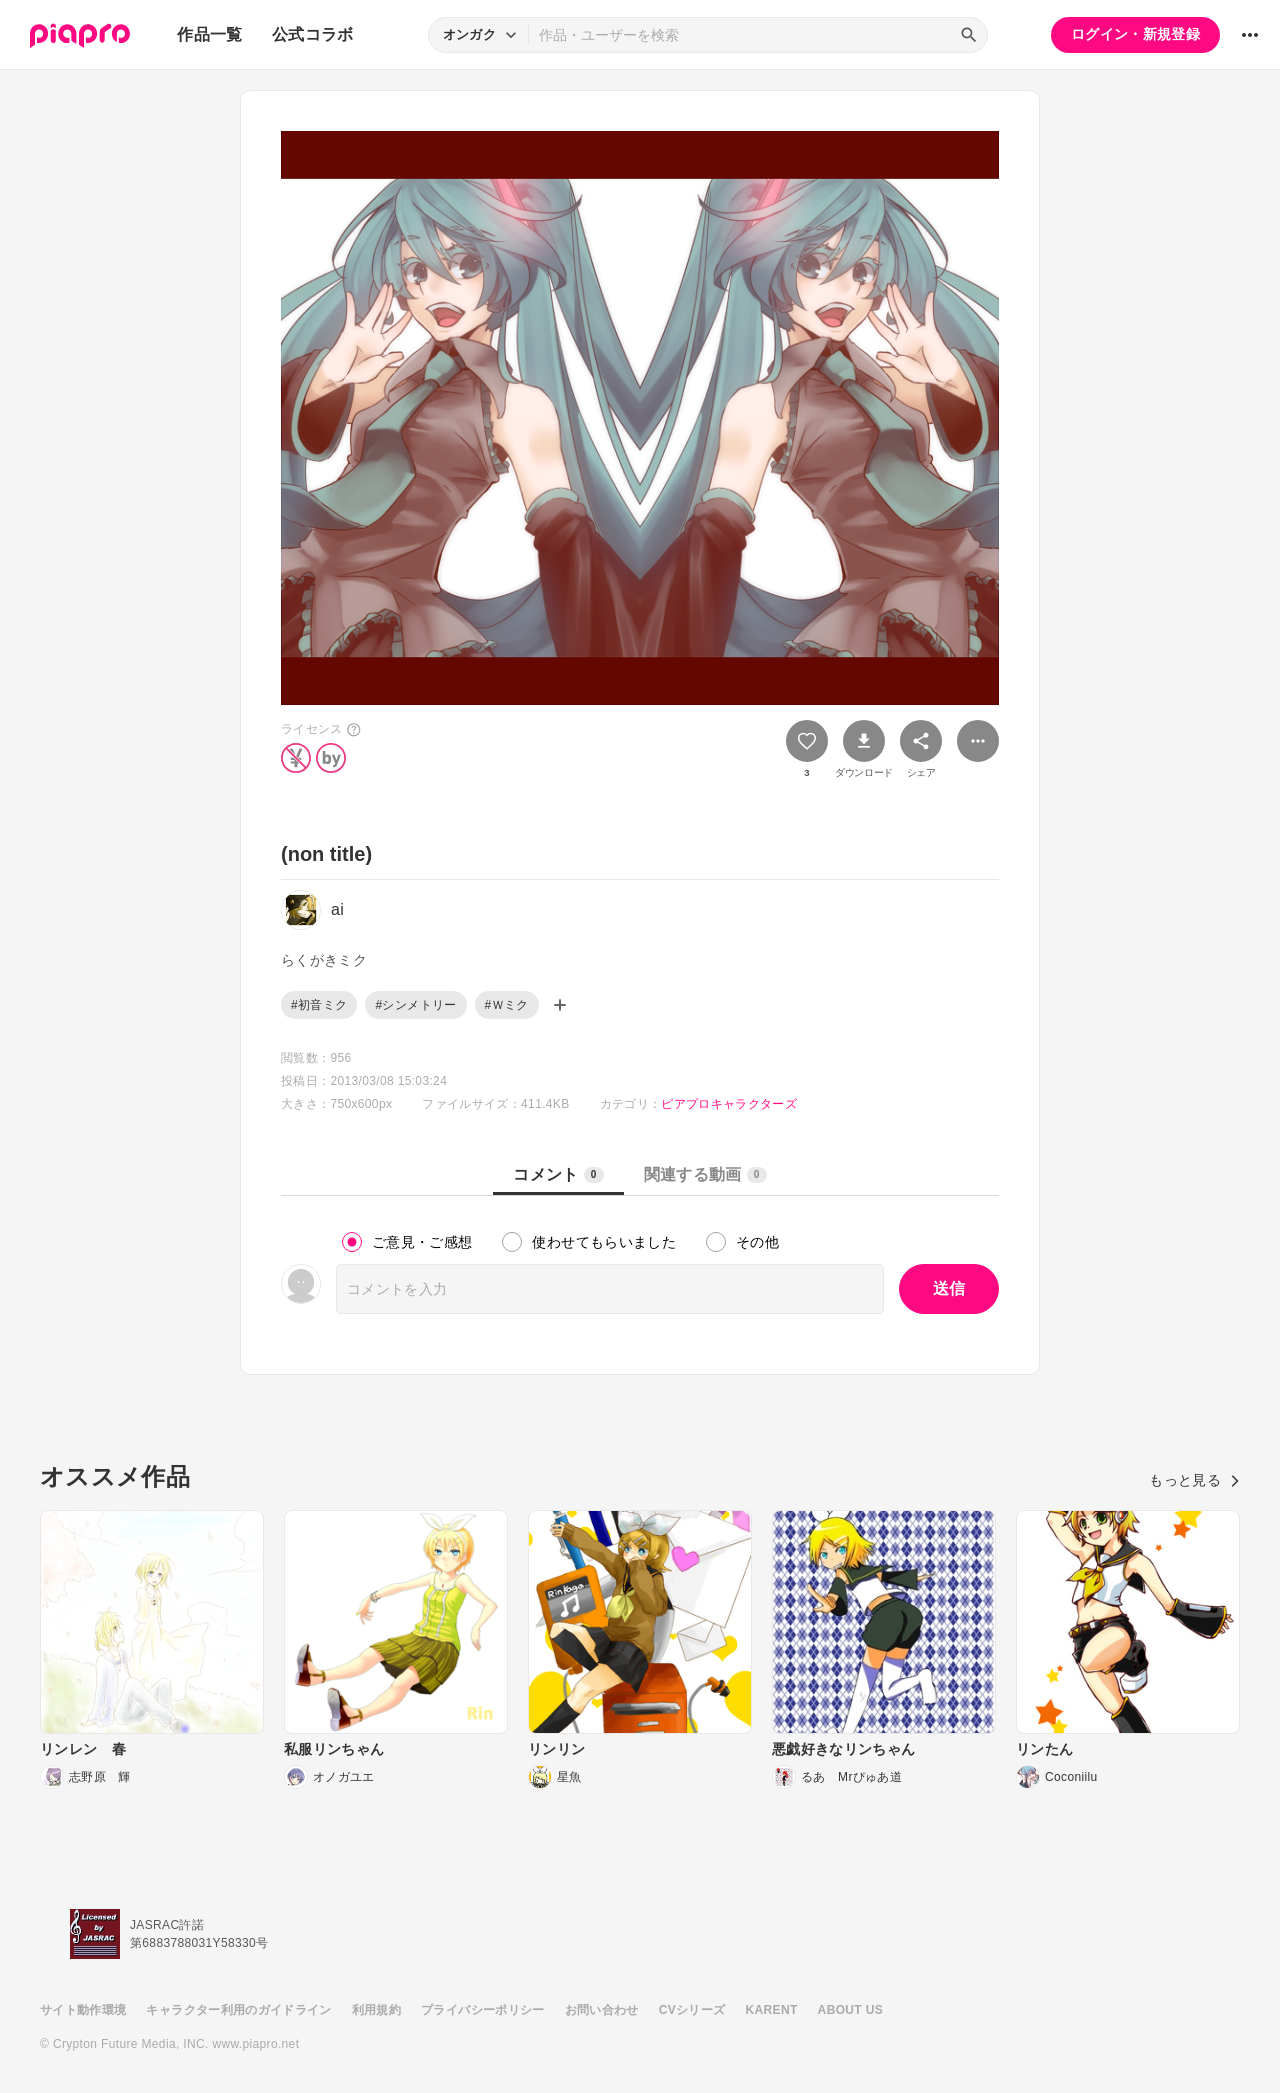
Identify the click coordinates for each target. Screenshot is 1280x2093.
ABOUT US (850, 2010)
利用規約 (376, 2010)
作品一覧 (209, 34)
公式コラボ (313, 34)
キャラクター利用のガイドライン (238, 2010)
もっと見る (1194, 1480)
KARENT (772, 2010)
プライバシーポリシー (483, 2010)
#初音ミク (319, 1005)
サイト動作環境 (83, 2010)
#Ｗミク (507, 1005)
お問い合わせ (602, 2010)
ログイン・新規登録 (1135, 34)
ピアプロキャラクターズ (729, 1104)
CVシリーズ (692, 2010)
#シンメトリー (415, 1005)
